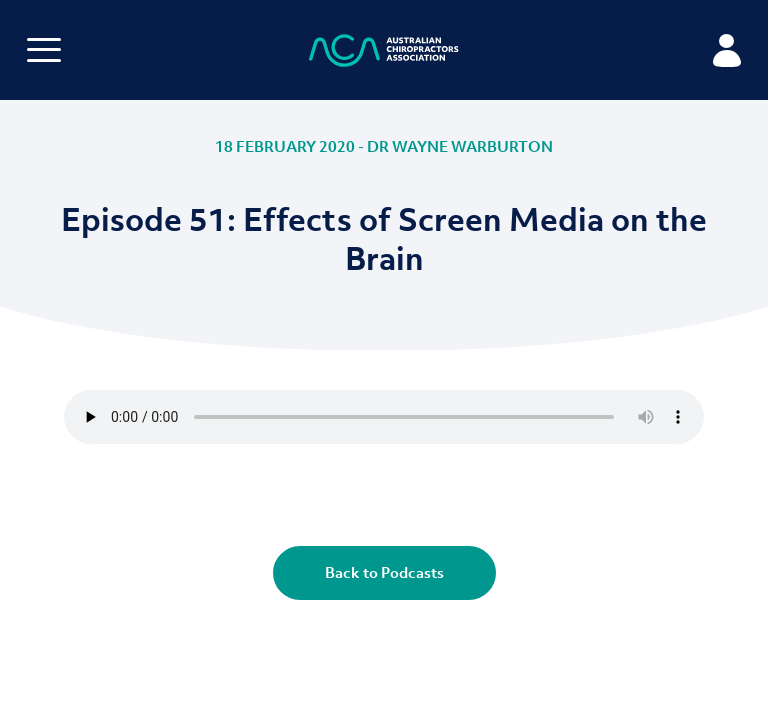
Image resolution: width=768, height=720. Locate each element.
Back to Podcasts (384, 572)
